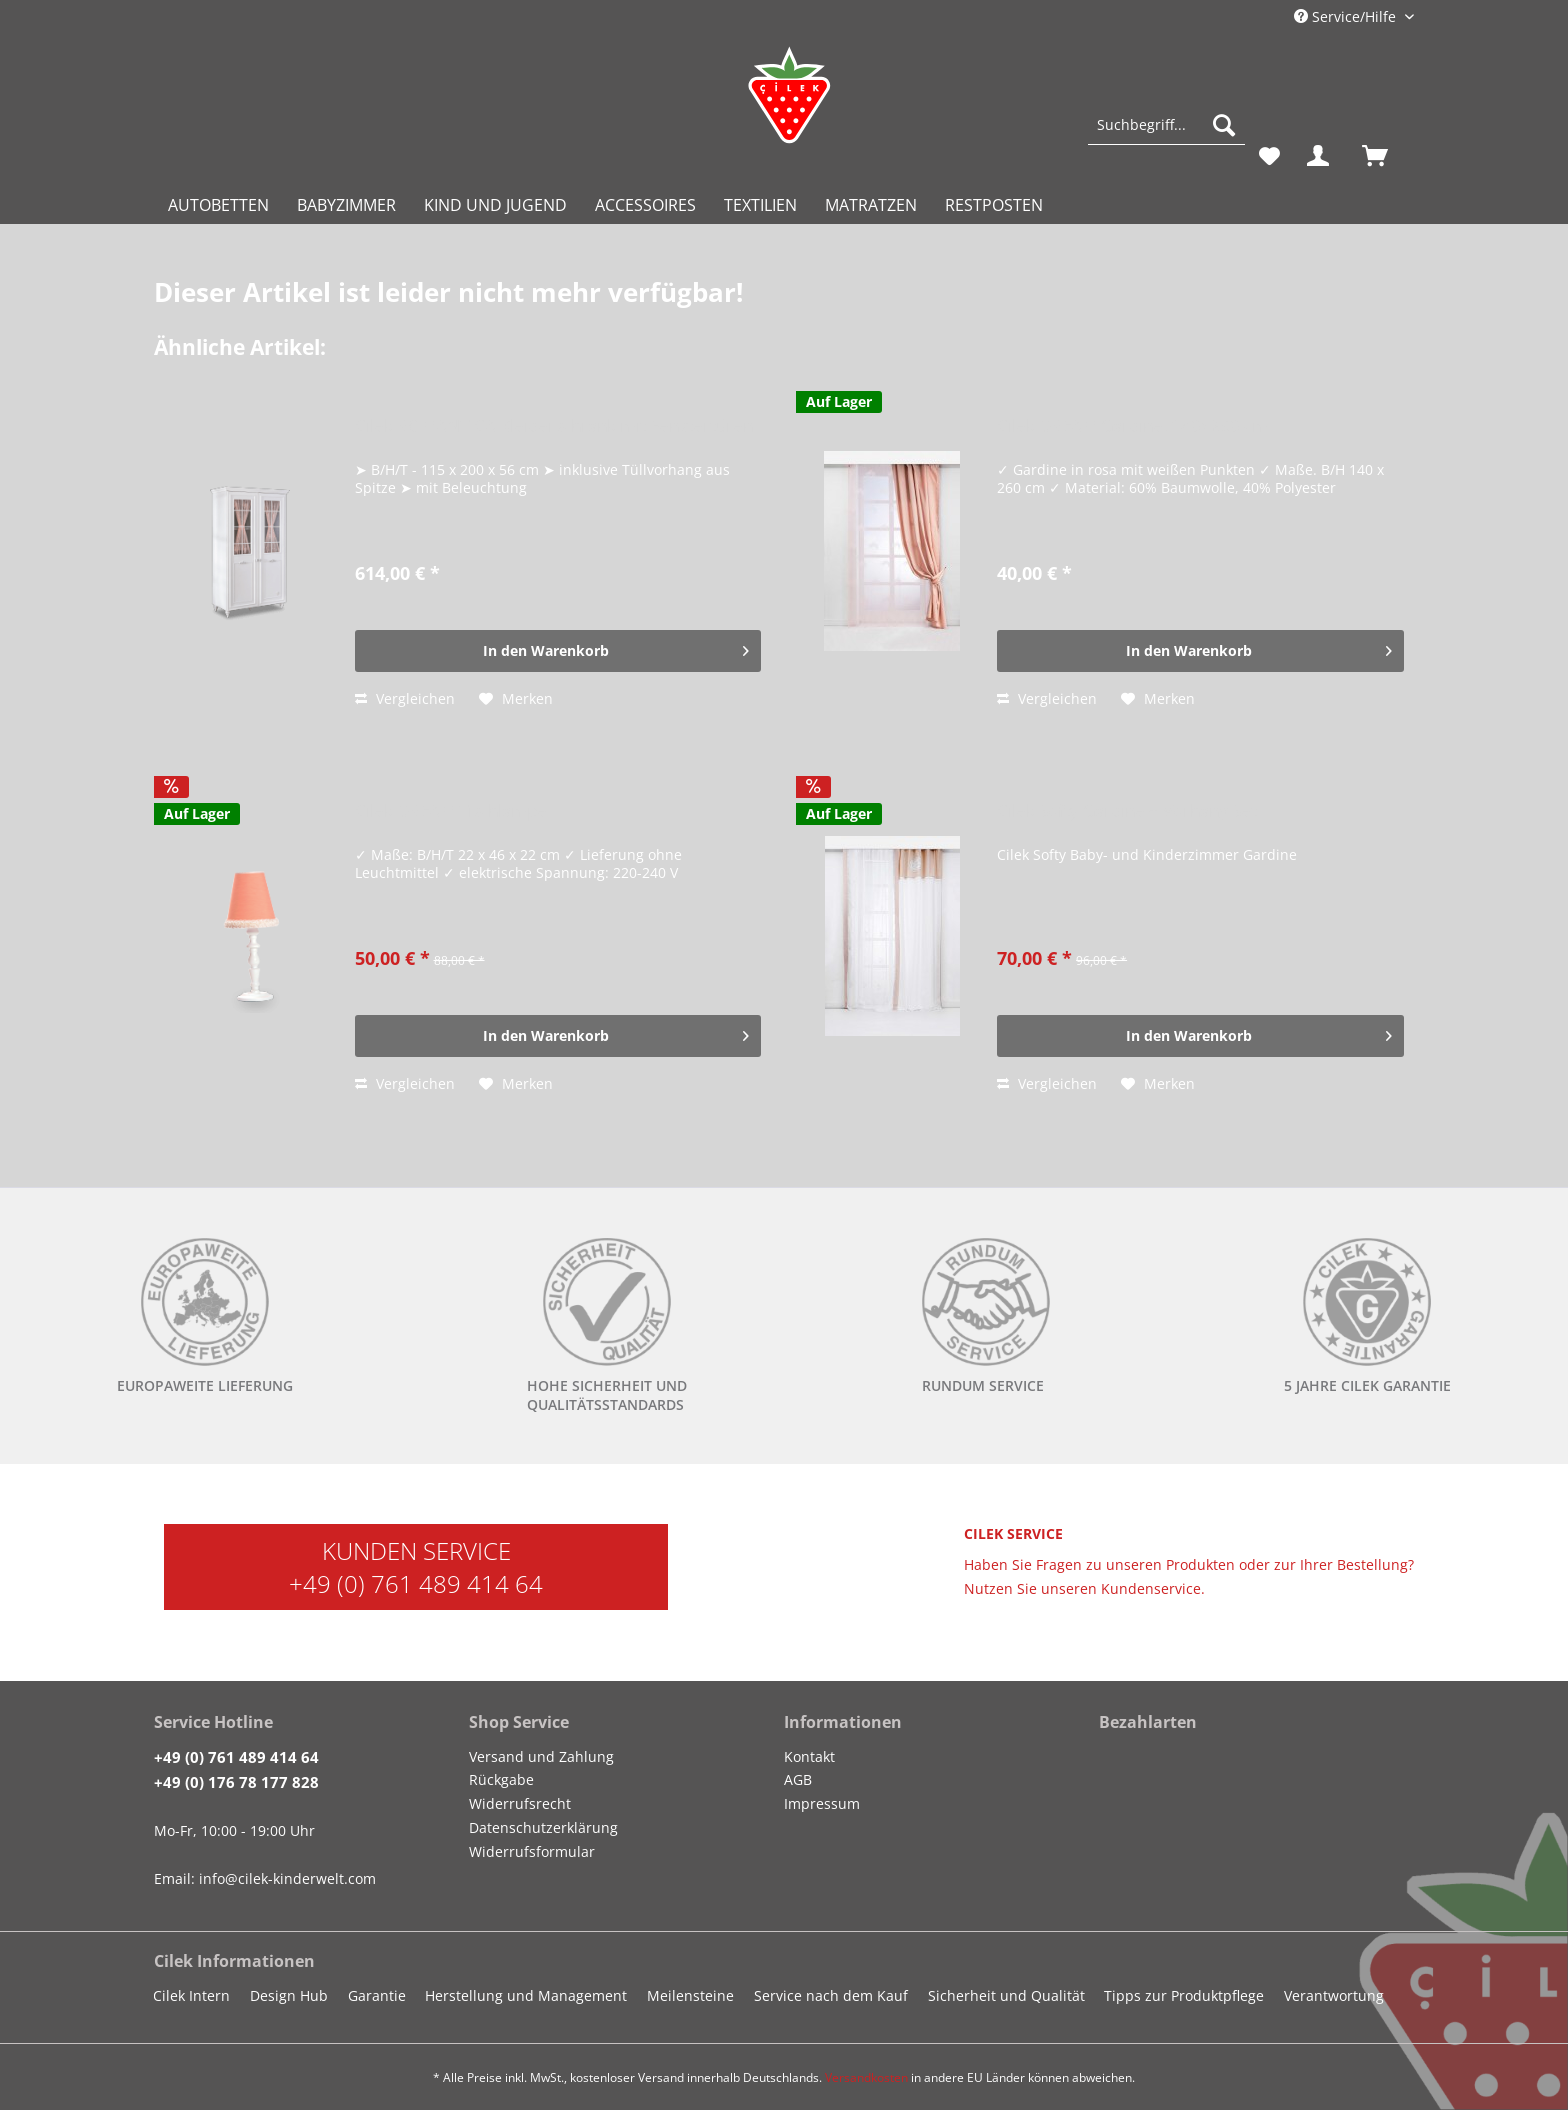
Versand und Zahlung (541, 1756)
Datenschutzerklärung (543, 1827)
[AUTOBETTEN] (218, 205)
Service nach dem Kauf (831, 1995)
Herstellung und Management (526, 1995)
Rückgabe (501, 1779)
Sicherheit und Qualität (1006, 1995)
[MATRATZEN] (871, 205)
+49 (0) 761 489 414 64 (416, 1583)
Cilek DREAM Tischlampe (451, 811)
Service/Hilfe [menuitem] (1347, 16)
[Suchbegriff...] (1166, 125)
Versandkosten (866, 2077)
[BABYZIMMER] (346, 205)
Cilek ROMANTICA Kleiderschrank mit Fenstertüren (554, 426)
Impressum (822, 1803)
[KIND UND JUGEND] (495, 205)
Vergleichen (405, 698)
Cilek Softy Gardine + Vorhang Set (1127, 811)
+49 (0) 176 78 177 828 (236, 1782)
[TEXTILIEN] (760, 205)
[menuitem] (1166, 134)
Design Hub (289, 1995)
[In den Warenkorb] (558, 651)
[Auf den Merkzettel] (516, 699)
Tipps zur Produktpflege (1184, 1995)
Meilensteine (690, 1995)
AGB (798, 1779)
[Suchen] (1224, 125)
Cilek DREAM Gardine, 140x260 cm (1132, 426)
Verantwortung (1334, 1995)
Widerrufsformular (532, 1851)
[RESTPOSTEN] (994, 205)
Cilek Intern (191, 1995)
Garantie (377, 1995)
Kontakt (809, 1756)
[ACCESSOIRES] (645, 205)
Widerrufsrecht (520, 1803)
